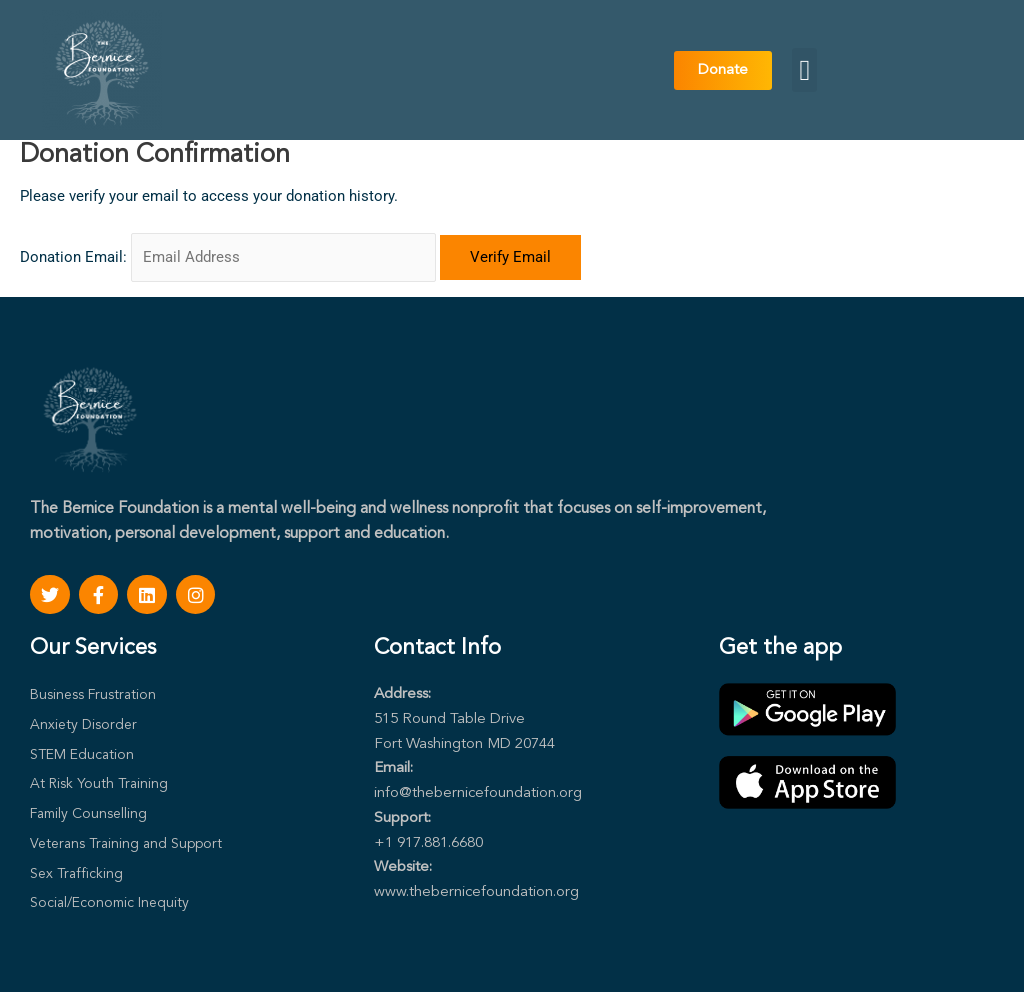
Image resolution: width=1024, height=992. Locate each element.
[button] (804, 70)
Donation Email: (73, 257)
